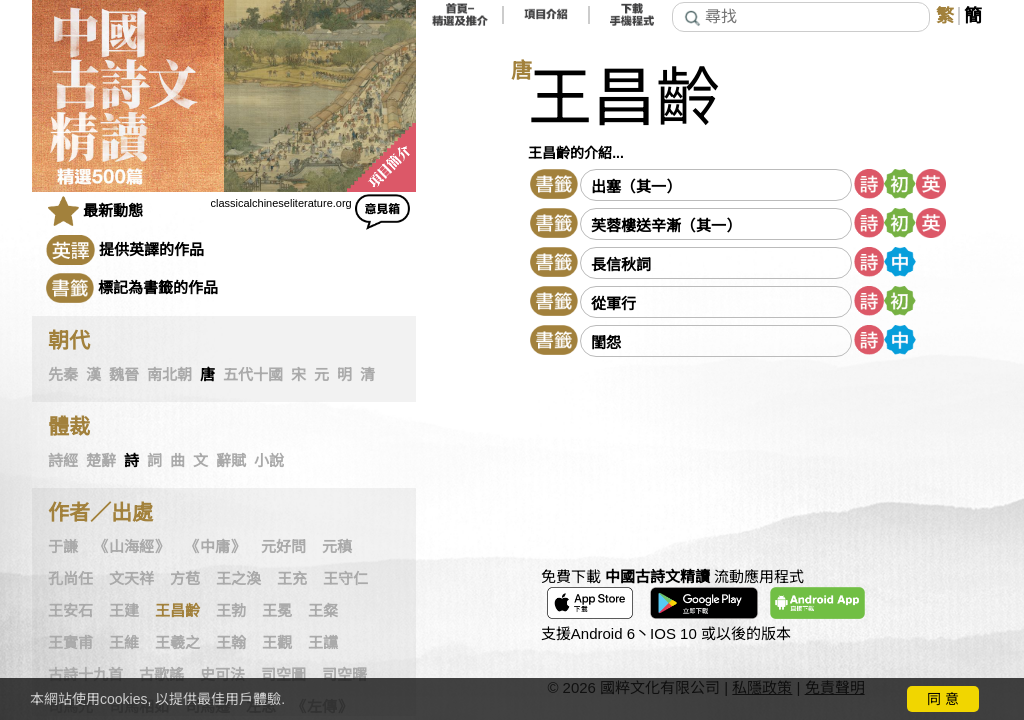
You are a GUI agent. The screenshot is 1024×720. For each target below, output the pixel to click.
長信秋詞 (621, 264)
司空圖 (283, 675)
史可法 (222, 675)
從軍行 (613, 303)
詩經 (63, 461)
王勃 (231, 611)
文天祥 (131, 579)
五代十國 (253, 375)
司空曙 (344, 675)
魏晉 (124, 375)
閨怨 (606, 342)
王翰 (231, 643)
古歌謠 (161, 675)
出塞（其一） (636, 186)
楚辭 (101, 461)
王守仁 (345, 579)
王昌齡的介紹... (576, 153)
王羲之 (177, 643)
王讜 (323, 643)
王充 (292, 579)
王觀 (277, 643)
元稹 (337, 547)
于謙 (63, 547)
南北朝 (169, 375)
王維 (124, 643)
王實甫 (70, 643)
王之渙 (238, 579)
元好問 (283, 547)
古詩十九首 (85, 675)
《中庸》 (215, 547)
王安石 (70, 611)
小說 (269, 461)
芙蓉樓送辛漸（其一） (666, 225)
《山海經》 (131, 547)
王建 (124, 611)
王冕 (277, 611)
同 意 (943, 699)
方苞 (185, 579)
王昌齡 (177, 611)
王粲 (323, 611)
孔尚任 (70, 579)
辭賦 (231, 461)
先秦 (63, 375)
